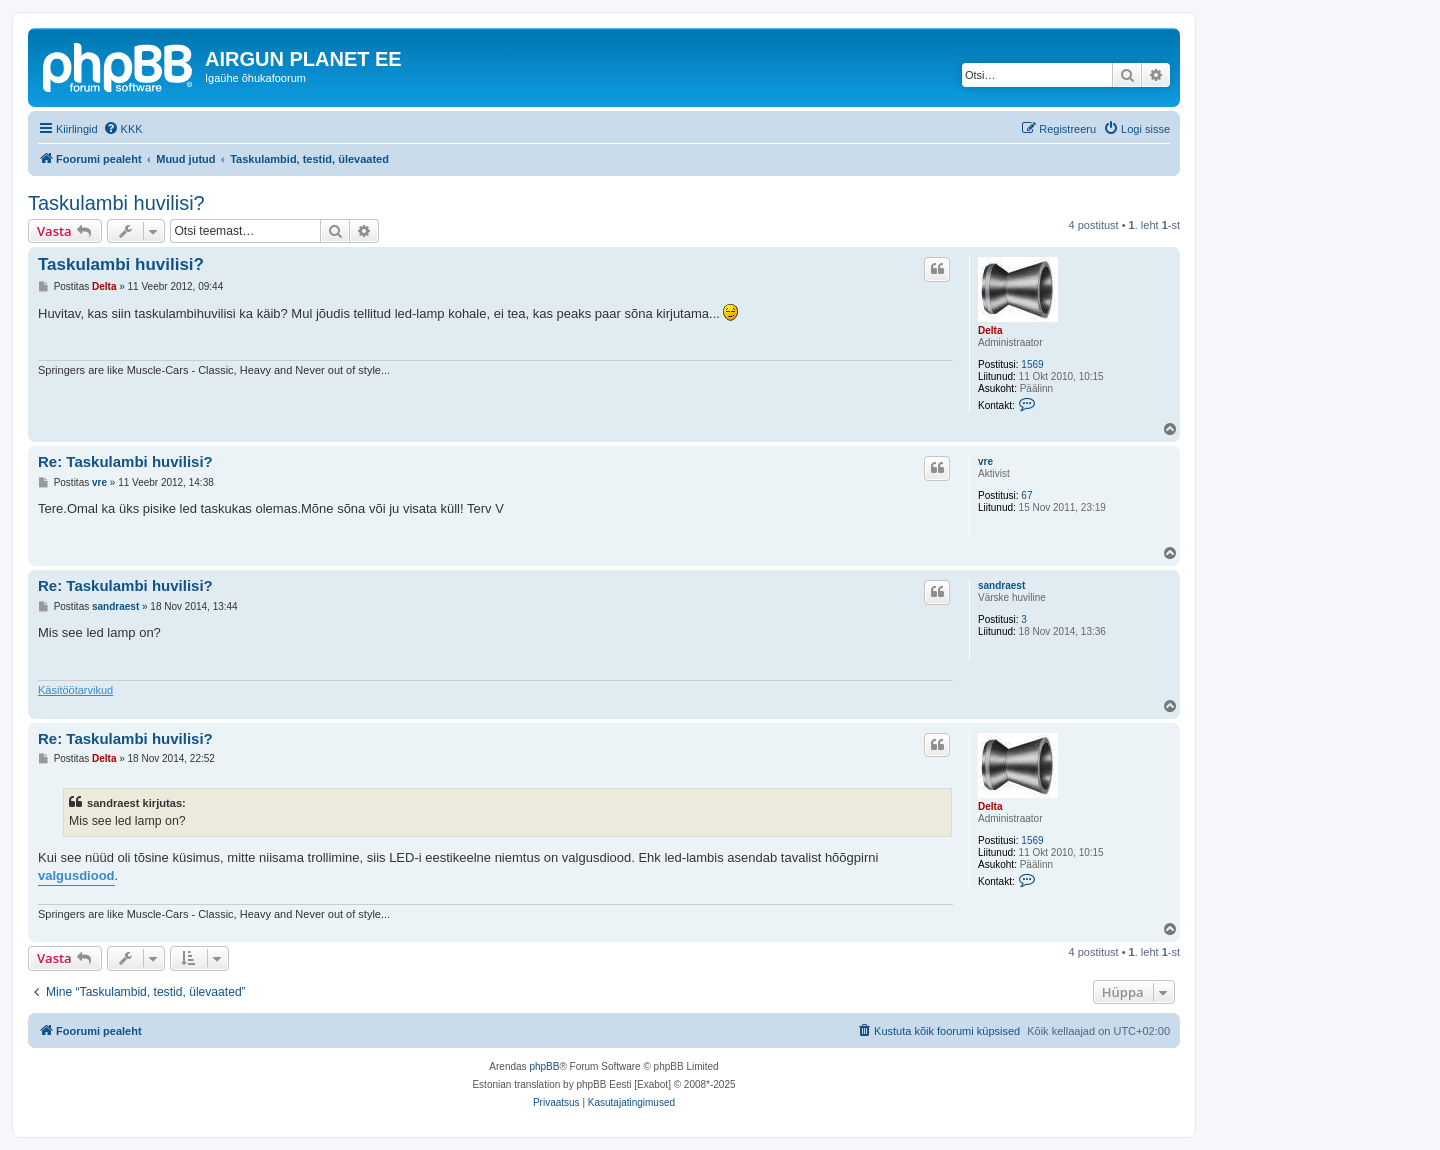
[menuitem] (123, 129)
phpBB (544, 1066)
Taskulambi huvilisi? (116, 203)
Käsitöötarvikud (75, 690)
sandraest (1001, 585)
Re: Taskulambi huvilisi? (125, 461)
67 (1026, 495)
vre (985, 461)
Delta (990, 330)
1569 (1032, 364)
